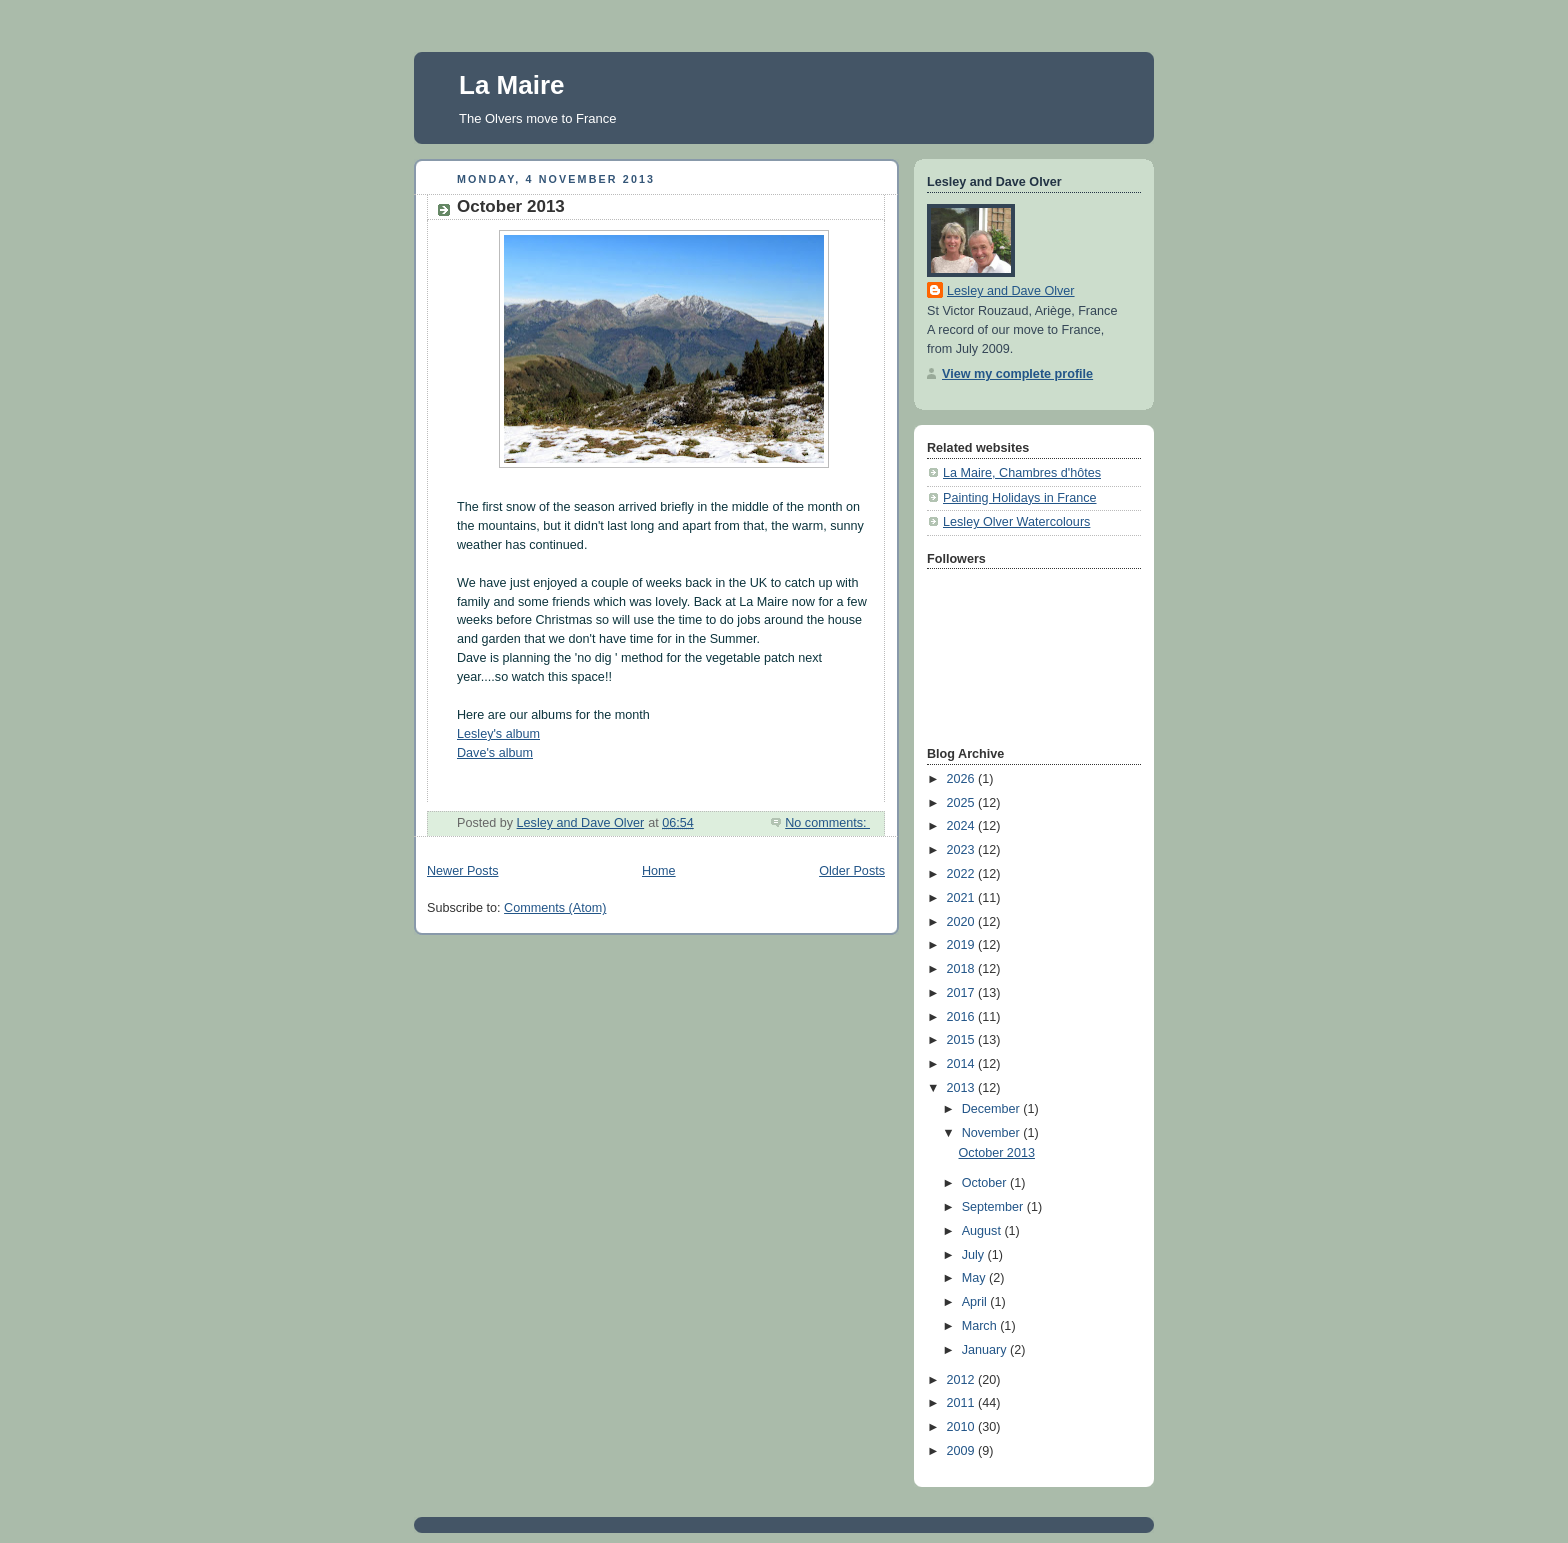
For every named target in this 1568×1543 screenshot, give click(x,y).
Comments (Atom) (555, 908)
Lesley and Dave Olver (1011, 291)
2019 (963, 945)
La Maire (512, 85)
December (993, 1109)
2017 (963, 993)
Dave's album (495, 753)
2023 (963, 850)
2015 (963, 1040)
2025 (963, 803)
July (975, 1255)
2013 (963, 1088)
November (993, 1133)
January (986, 1350)
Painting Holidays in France (1020, 498)
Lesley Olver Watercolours (1016, 522)
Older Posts (852, 871)
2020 (963, 922)
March (981, 1326)
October (986, 1183)
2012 (963, 1380)
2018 (963, 969)
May (975, 1278)
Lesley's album (498, 734)
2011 (963, 1403)
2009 (963, 1451)
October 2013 (511, 206)
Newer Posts (462, 871)
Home (659, 871)
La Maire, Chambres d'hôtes (1022, 473)
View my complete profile (1017, 374)
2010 (963, 1427)
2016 (963, 1017)
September (994, 1207)
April (976, 1302)
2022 (963, 874)
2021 (963, 898)
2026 (963, 779)
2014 (963, 1064)
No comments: (827, 823)
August (983, 1231)
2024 (963, 826)
